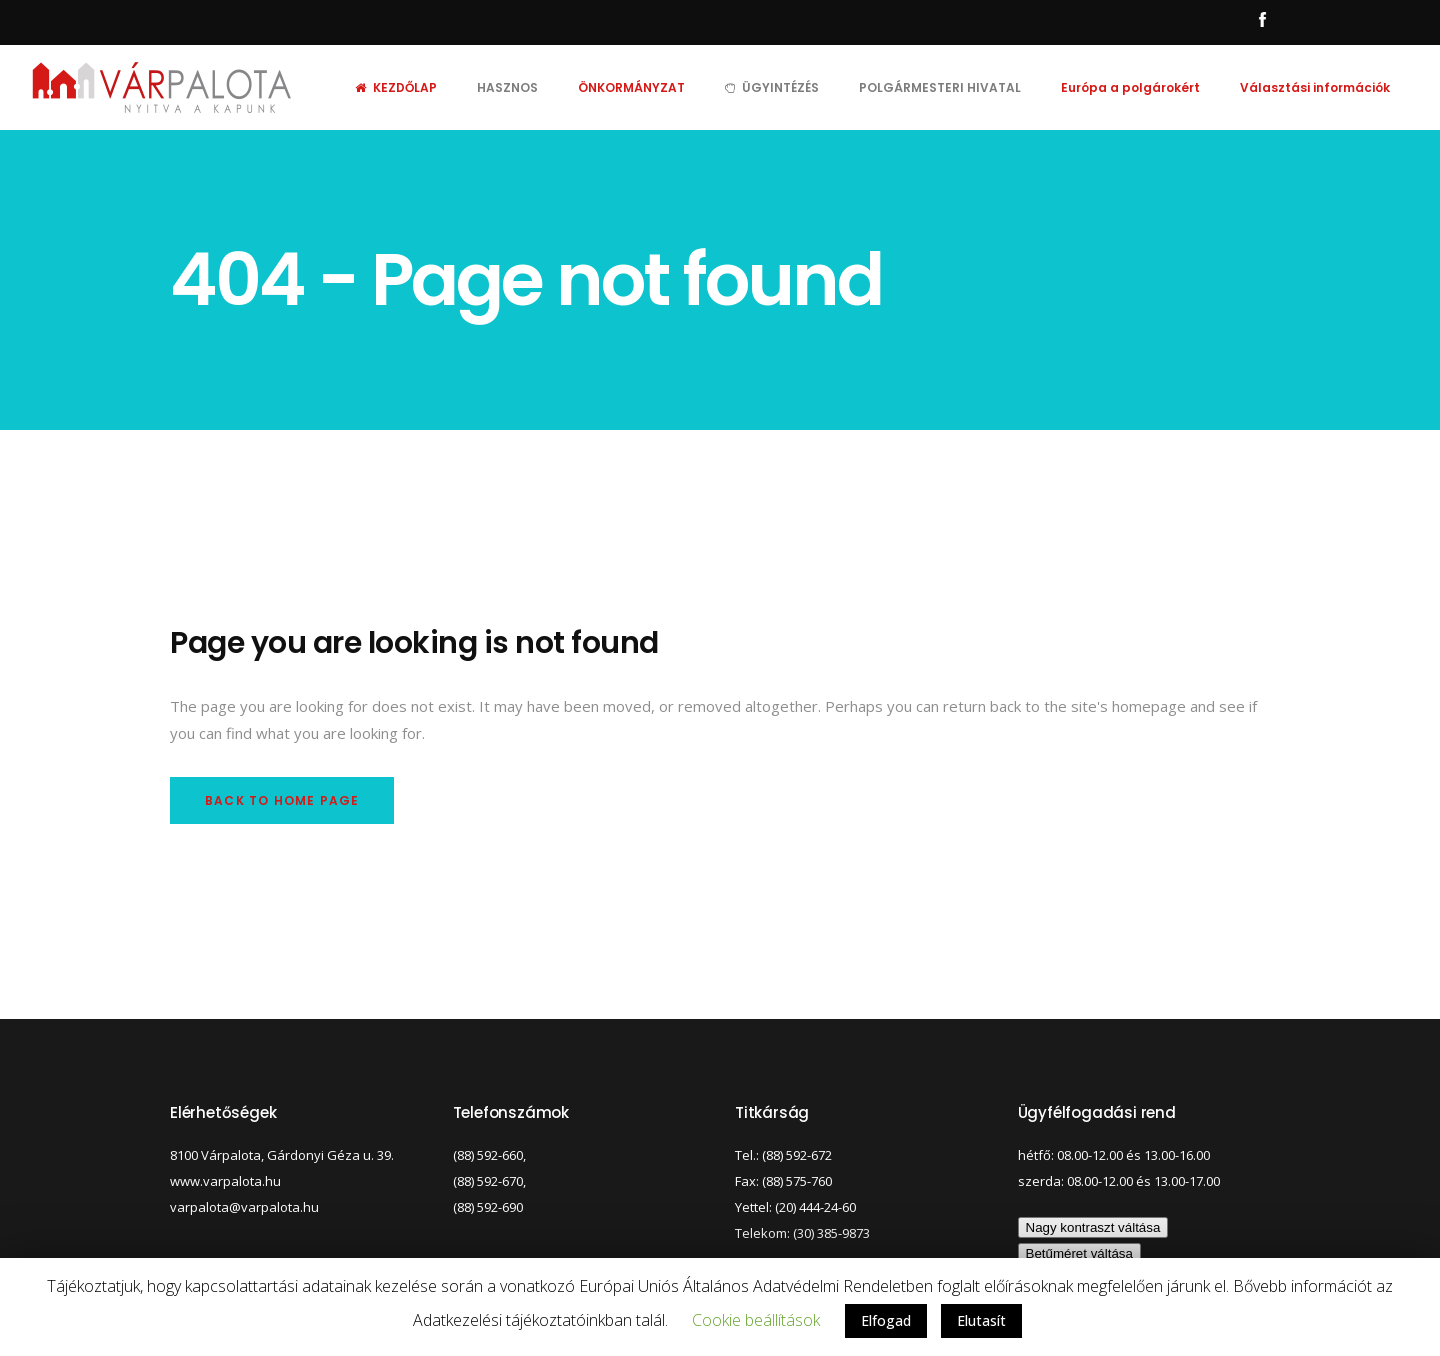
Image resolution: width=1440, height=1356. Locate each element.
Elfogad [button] (886, 1320)
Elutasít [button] (981, 1320)
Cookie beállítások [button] (756, 1320)
